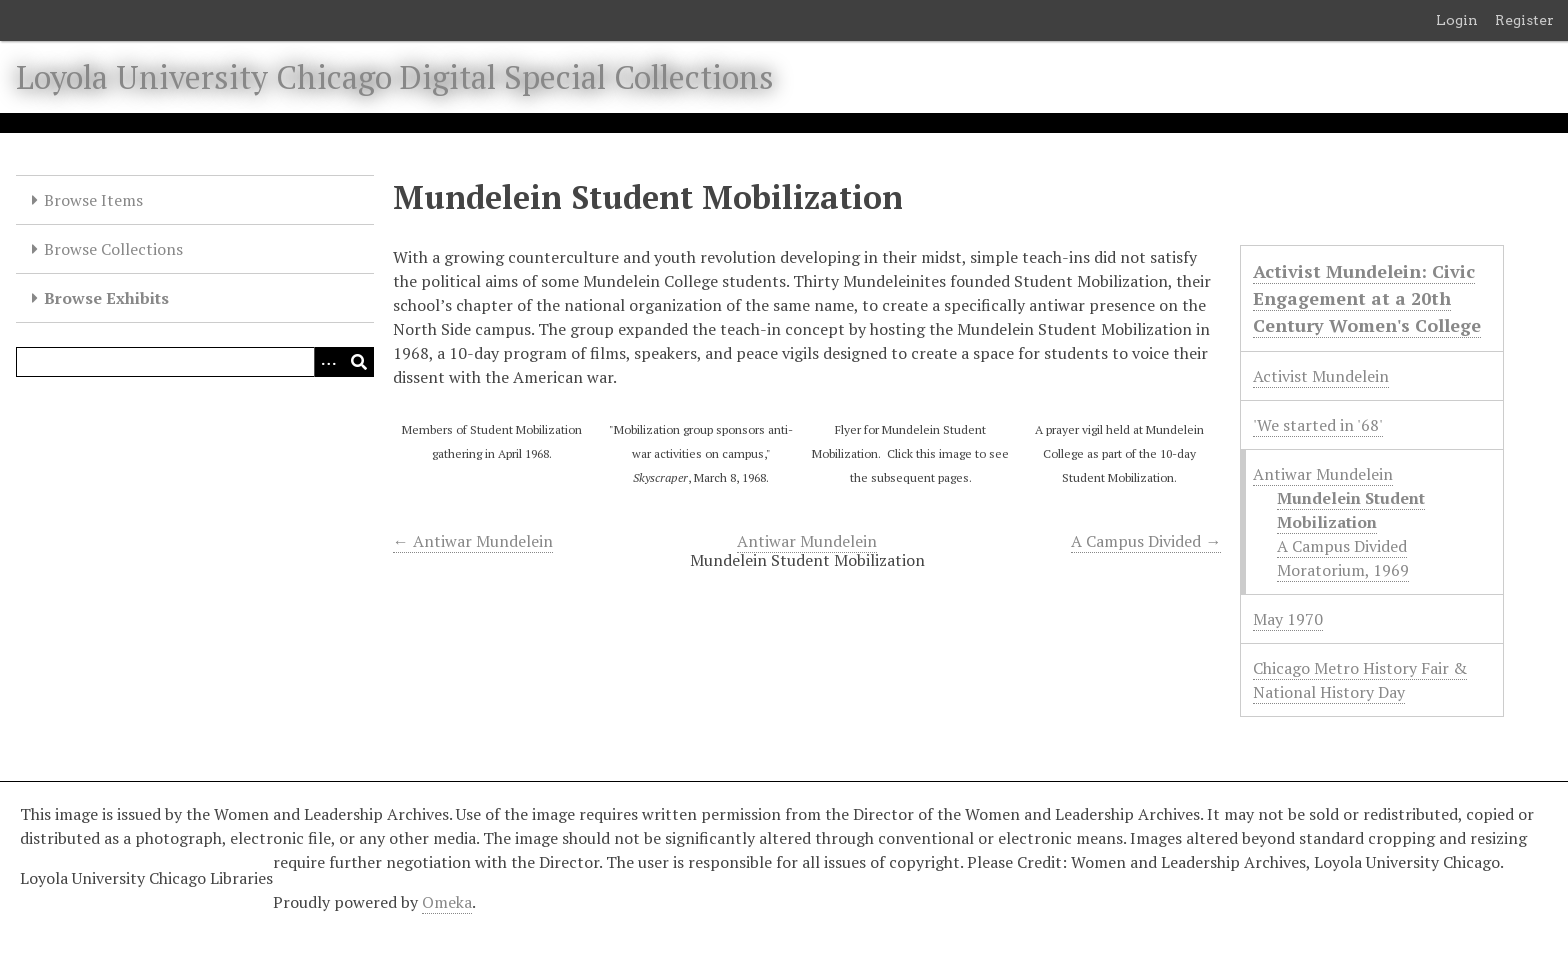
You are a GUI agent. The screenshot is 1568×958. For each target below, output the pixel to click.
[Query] (195, 362)
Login (1457, 20)
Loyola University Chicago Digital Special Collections (395, 77)
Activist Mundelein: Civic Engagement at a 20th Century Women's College (1367, 298)
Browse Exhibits (106, 298)
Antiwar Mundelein (807, 541)
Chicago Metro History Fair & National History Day (1360, 680)
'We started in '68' (1318, 425)
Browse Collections (113, 249)
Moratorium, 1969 (1343, 570)
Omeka (447, 902)
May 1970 (1288, 619)
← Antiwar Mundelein (473, 541)
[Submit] (359, 362)
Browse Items (93, 200)
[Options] (329, 362)
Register (1524, 20)
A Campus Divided (1342, 546)
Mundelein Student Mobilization (1351, 510)
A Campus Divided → (1146, 541)
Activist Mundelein (1321, 376)
